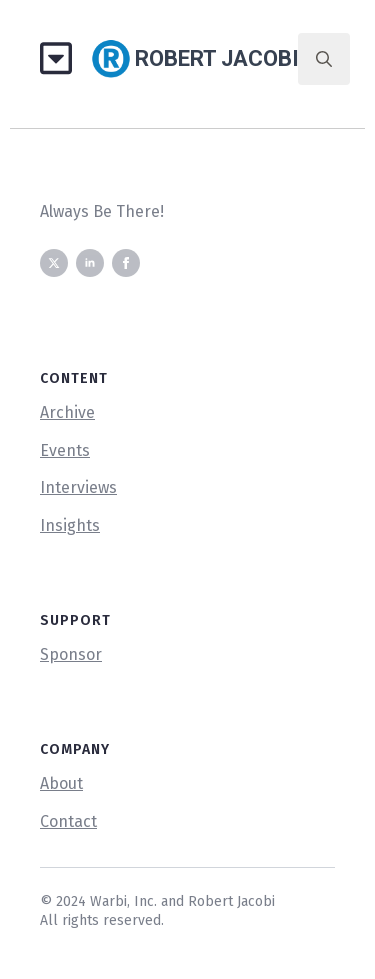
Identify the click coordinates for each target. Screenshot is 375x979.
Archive (67, 412)
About (61, 783)
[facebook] (126, 263)
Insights (70, 525)
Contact (68, 821)
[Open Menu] (63, 59)
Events (65, 450)
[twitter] (54, 263)
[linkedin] (90, 263)
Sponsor (71, 654)
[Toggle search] (324, 59)
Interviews (78, 487)
